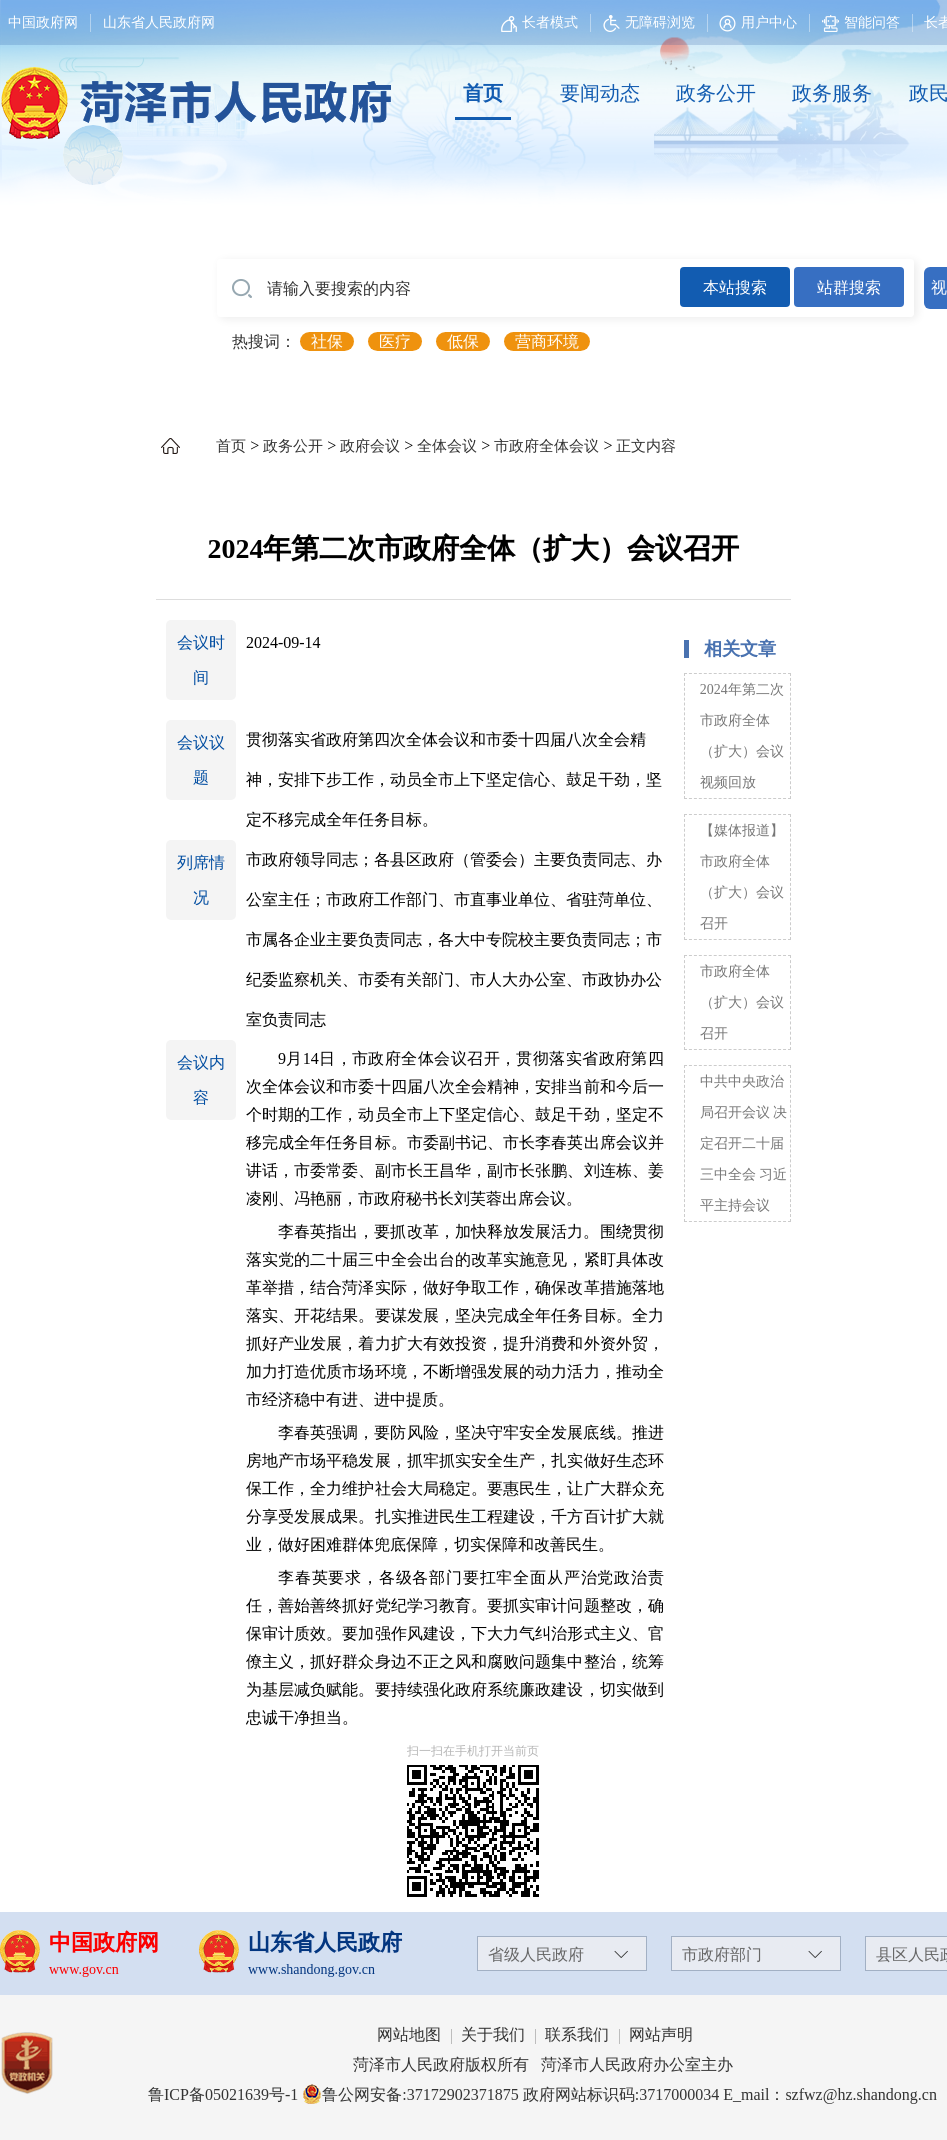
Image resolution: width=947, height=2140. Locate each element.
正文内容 (646, 446)
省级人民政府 (536, 1954)
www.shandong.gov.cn (311, 1969)
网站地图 (409, 2034)
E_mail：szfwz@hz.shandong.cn (830, 2094)
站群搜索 (849, 287)
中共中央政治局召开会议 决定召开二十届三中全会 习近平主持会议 (744, 1143)
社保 (327, 341)
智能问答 (861, 22)
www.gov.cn (84, 1969)
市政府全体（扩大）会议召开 (742, 1002)
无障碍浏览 (649, 22)
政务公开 (716, 93)
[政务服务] (832, 94)
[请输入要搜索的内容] (448, 289)
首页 (483, 93)
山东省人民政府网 (159, 22)
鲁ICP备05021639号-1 (223, 2094)
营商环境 (547, 341)
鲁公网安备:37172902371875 (410, 2094)
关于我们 (493, 2034)
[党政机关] (46, 2063)
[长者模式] (542, 22)
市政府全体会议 (546, 446)
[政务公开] (716, 94)
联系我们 (577, 2034)
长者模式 (550, 22)
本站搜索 (735, 287)
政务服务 (832, 93)
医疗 (395, 341)
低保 (463, 341)
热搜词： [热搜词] (264, 341)
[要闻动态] (599, 94)
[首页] (483, 94)
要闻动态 (600, 93)
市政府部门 (722, 1954)
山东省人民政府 (325, 1942)
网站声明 (661, 2034)
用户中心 (769, 22)
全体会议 (447, 446)
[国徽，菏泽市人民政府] (192, 92)
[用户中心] (760, 22)
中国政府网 (43, 22)
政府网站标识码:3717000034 (621, 2094)
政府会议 (370, 446)
